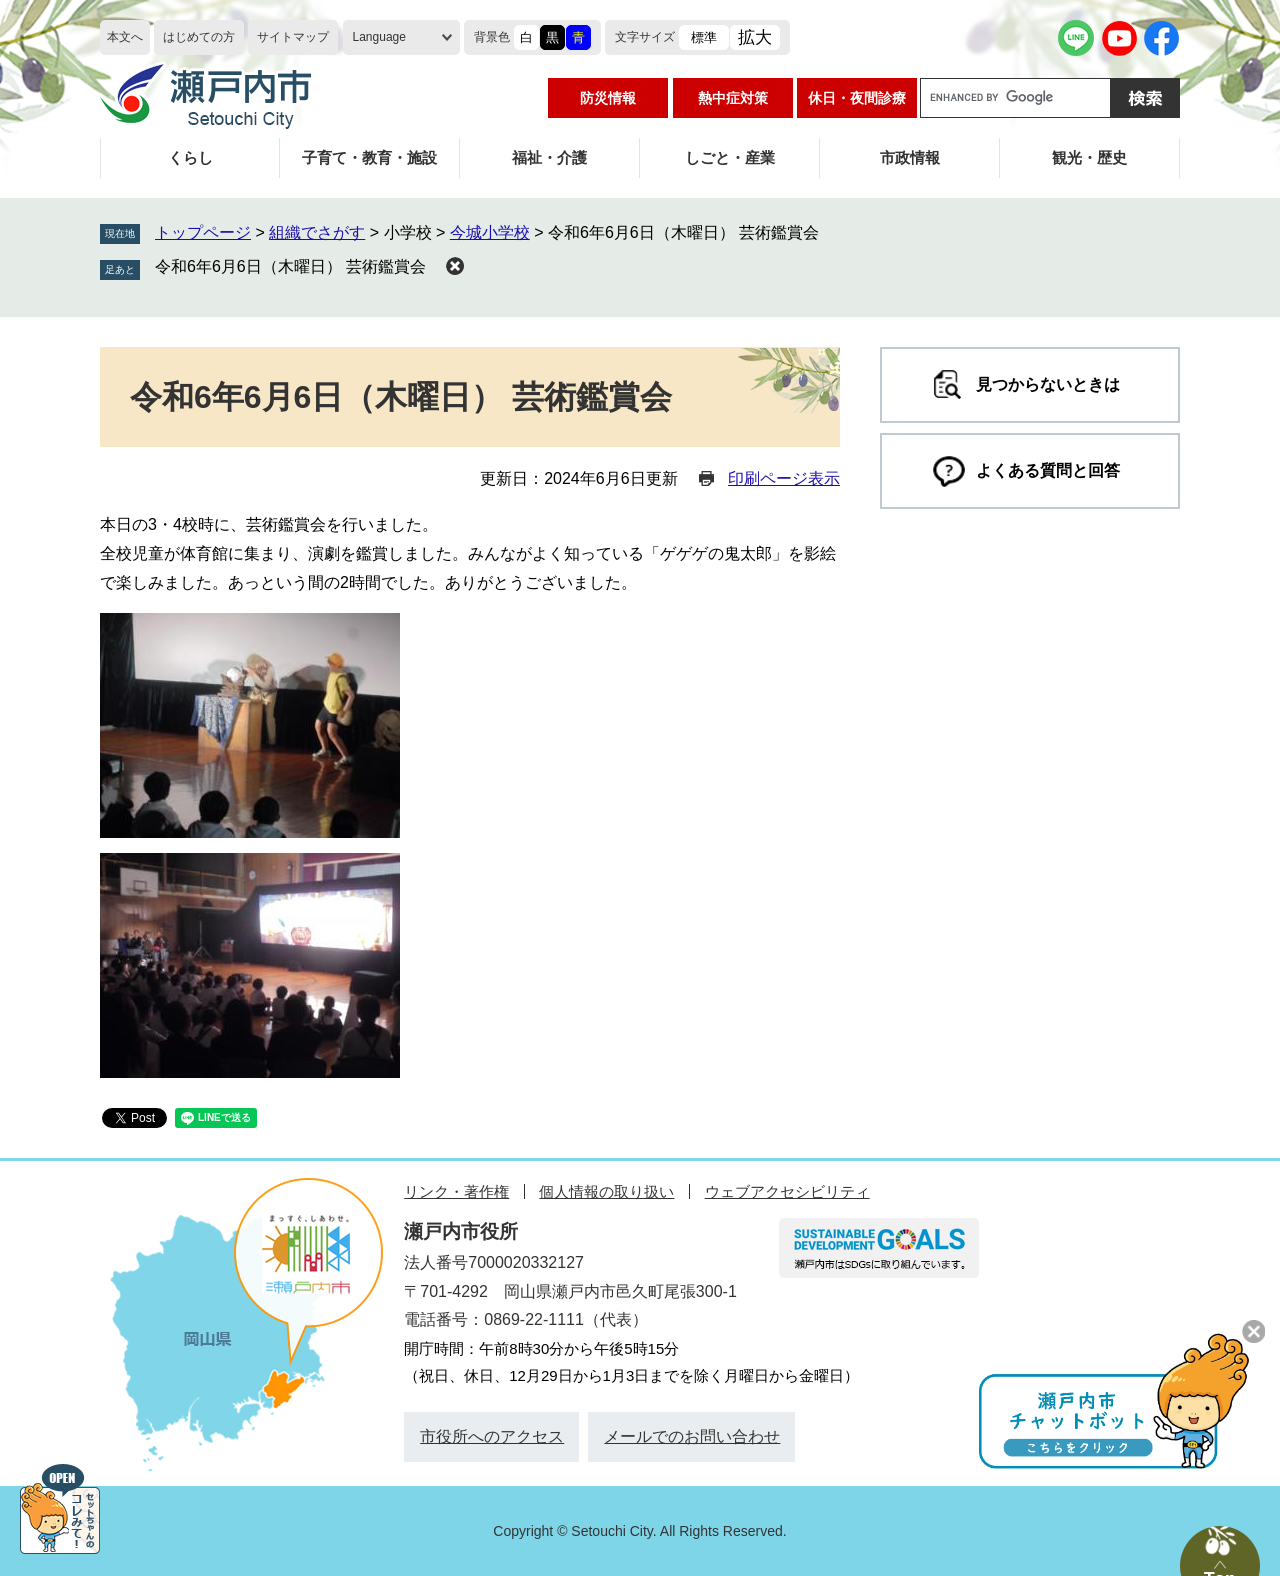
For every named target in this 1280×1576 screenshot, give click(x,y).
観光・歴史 (1089, 157)
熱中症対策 (733, 98)
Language (379, 37)
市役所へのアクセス (492, 1436)
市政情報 (910, 157)
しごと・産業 (730, 157)
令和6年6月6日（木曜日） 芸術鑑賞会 (290, 266)
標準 (704, 37)
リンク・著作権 (456, 1191)
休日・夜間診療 (857, 98)
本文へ (125, 37)
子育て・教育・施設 (369, 157)
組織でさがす (317, 232)
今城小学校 (490, 232)
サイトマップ (293, 37)
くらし (190, 157)
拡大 (755, 37)
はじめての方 (199, 37)
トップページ (203, 232)
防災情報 (608, 98)
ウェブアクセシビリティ (787, 1191)
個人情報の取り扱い (606, 1191)
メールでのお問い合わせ (692, 1436)
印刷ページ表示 (784, 478)
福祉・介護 (549, 157)
